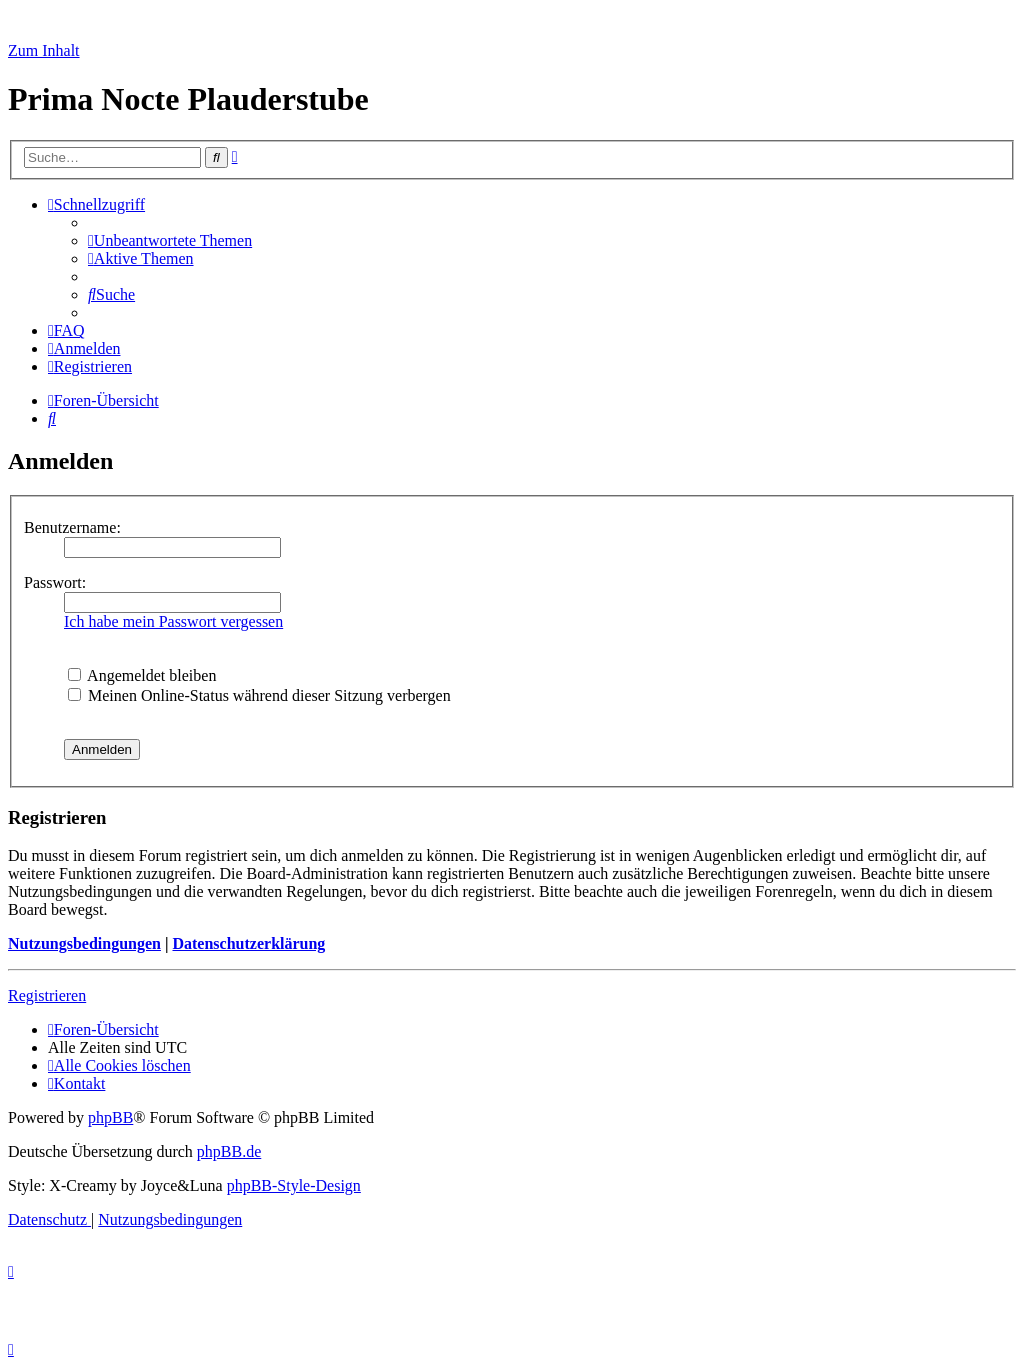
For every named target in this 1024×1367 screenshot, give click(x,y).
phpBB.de (229, 1151)
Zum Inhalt (44, 50)
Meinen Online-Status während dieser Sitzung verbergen (259, 695)
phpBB (110, 1117)
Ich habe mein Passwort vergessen (173, 621)
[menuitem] (170, 240)
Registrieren (47, 995)
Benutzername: (72, 527)
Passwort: (55, 582)
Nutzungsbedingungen (84, 943)
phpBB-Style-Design (294, 1185)
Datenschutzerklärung (248, 943)
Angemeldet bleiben (142, 675)
